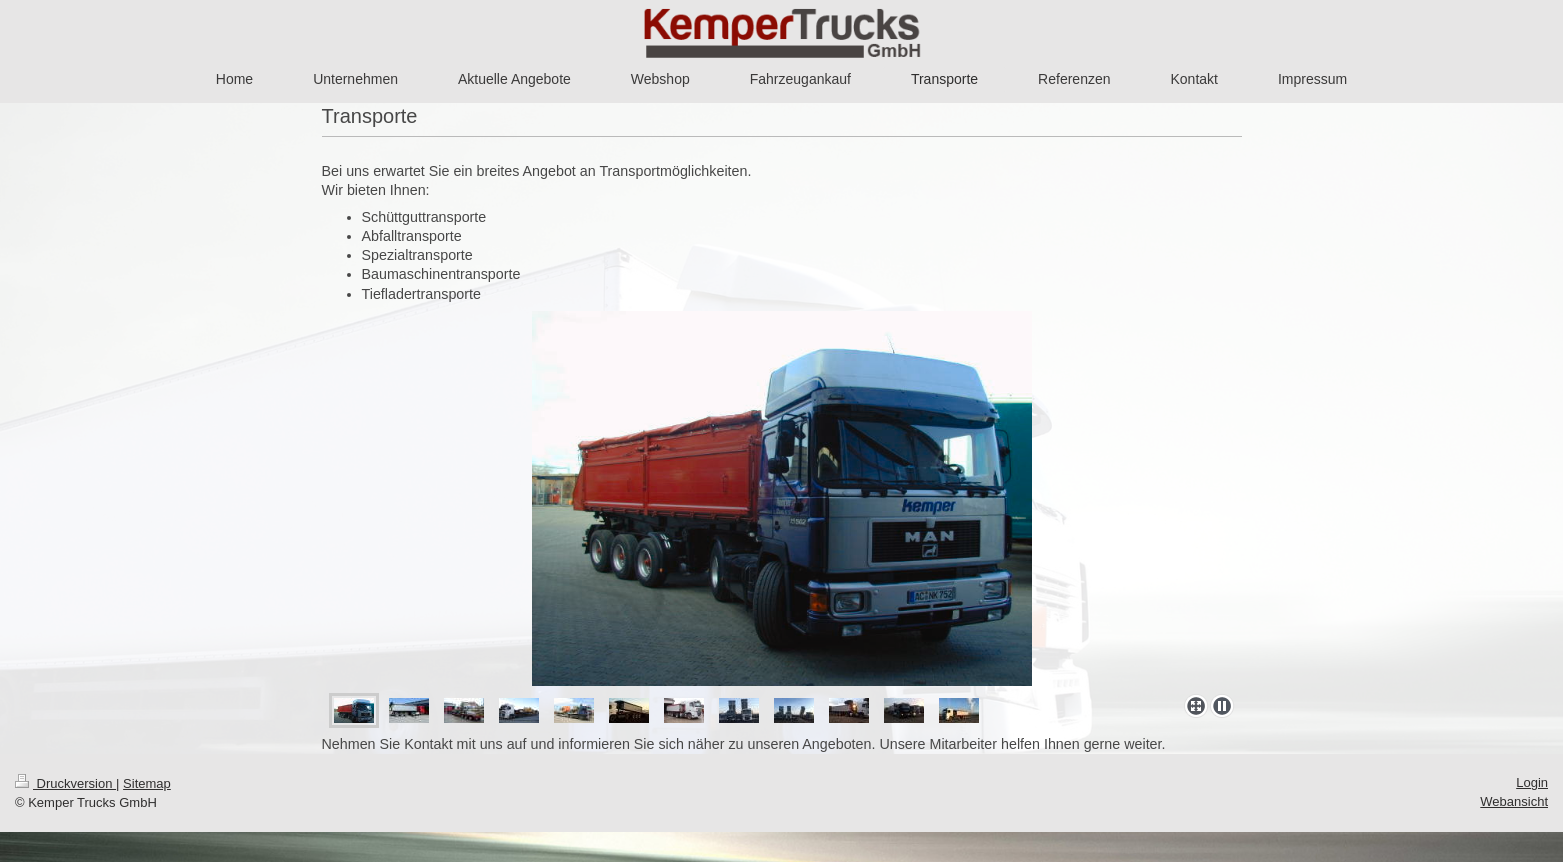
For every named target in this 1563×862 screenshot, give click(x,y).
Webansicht (1514, 801)
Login (1532, 782)
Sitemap (147, 783)
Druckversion (65, 783)
